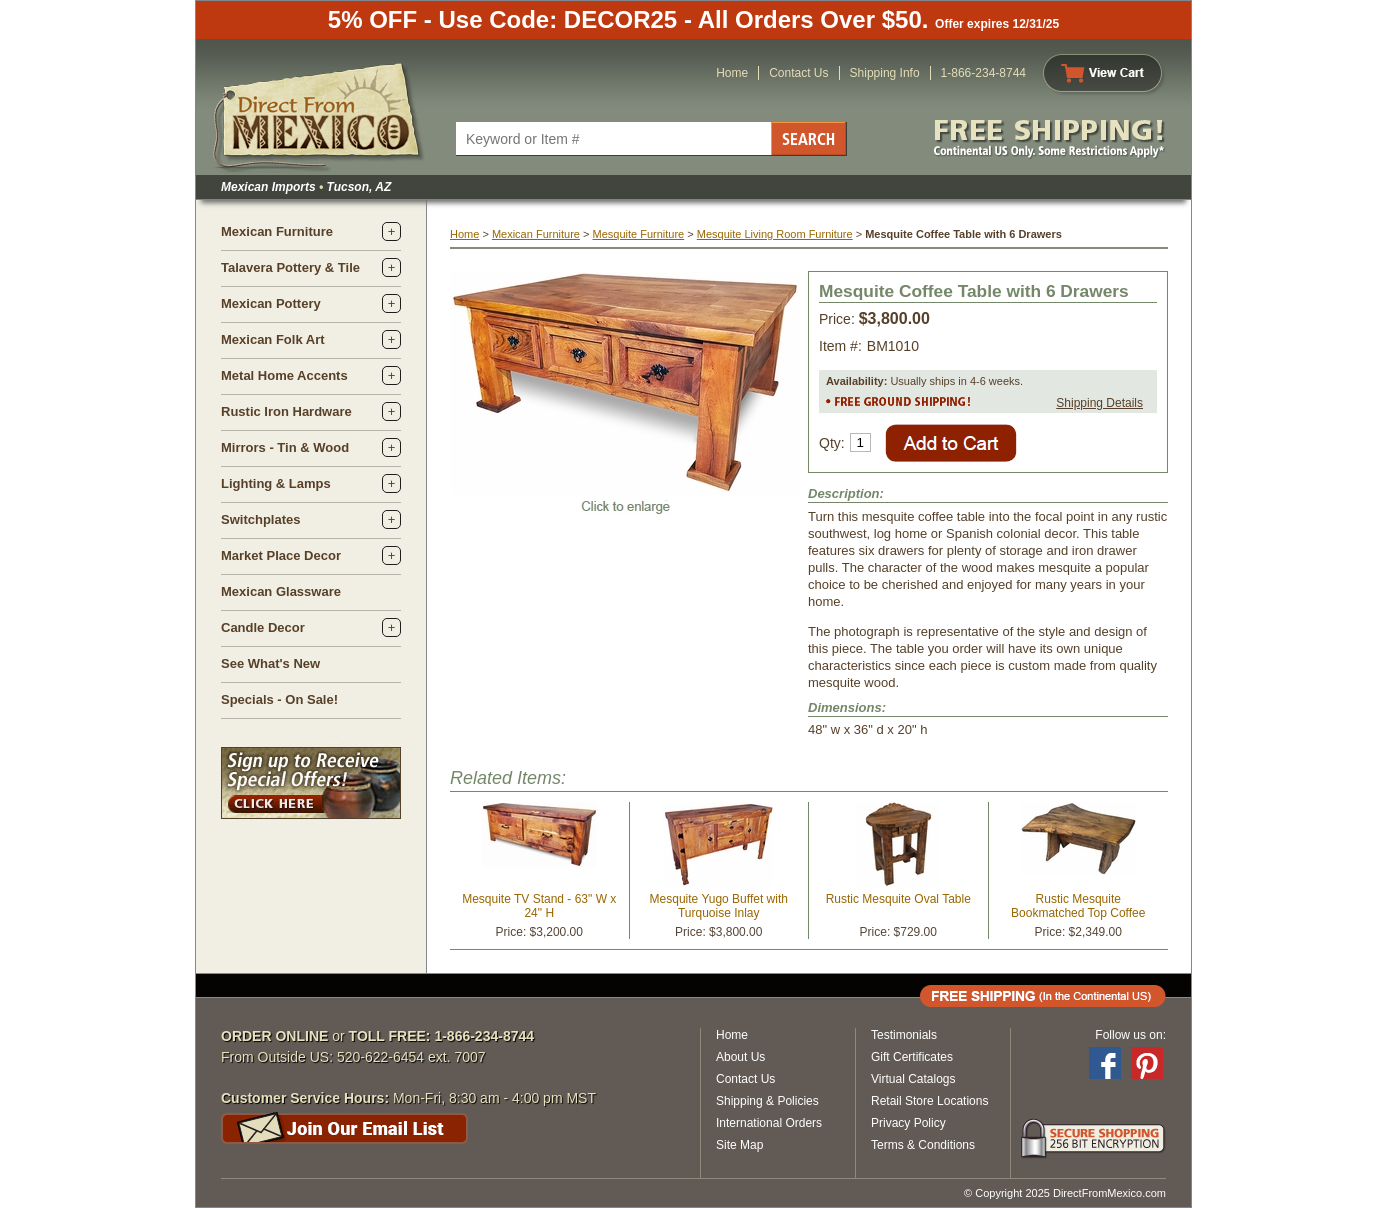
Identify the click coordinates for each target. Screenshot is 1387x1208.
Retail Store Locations (929, 1101)
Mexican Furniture (277, 231)
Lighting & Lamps (276, 483)
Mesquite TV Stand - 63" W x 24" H (539, 906)
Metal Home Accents (284, 375)
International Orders (769, 1123)
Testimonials (904, 1035)
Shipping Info (885, 73)
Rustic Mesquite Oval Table (898, 899)
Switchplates (260, 519)
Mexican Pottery (271, 303)
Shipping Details (1099, 403)
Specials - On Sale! (279, 699)
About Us (740, 1057)
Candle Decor (263, 627)
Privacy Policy (908, 1123)
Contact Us (798, 73)
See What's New (270, 663)
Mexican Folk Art (273, 339)
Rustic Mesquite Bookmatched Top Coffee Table (1078, 913)
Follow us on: (1130, 1035)
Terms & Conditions (923, 1145)
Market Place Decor (281, 555)
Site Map (739, 1145)
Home (732, 73)
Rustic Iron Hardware (286, 411)
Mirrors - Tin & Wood (285, 447)
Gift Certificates (912, 1057)
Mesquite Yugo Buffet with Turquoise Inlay (719, 906)
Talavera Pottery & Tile (290, 267)
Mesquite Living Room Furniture (775, 234)
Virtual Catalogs (913, 1079)
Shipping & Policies (767, 1101)
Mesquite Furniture (638, 234)
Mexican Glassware (281, 591)
